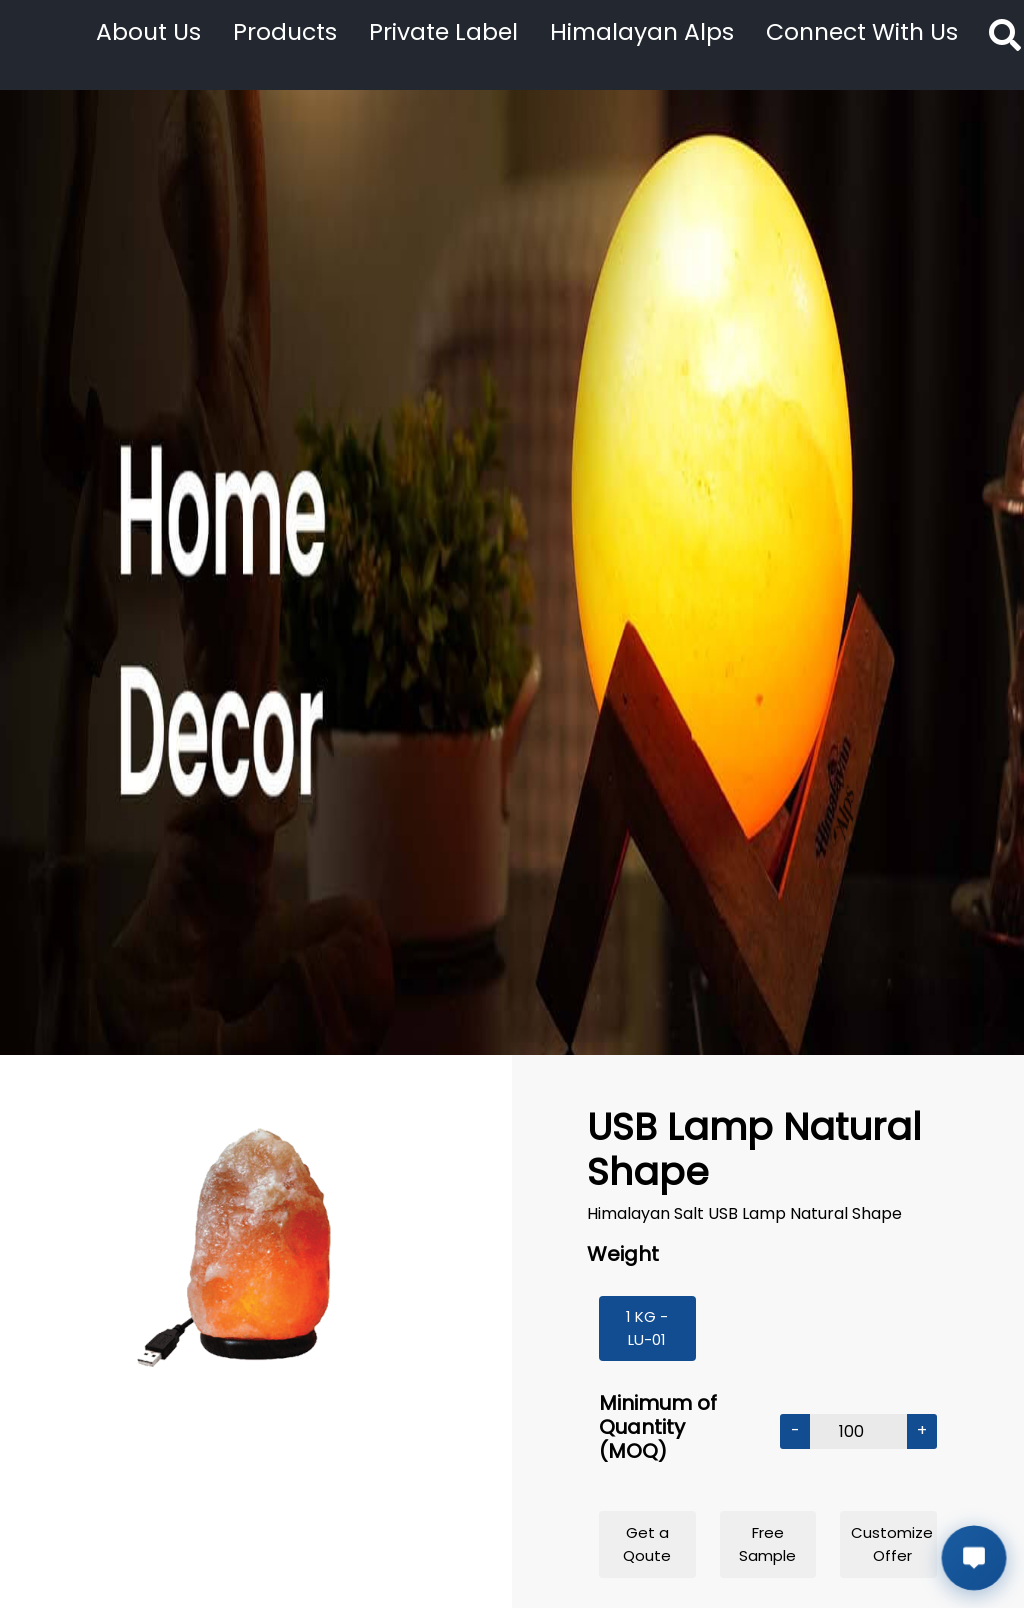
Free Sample (767, 1544)
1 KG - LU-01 (647, 1328)
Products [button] (285, 31)
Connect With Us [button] (862, 31)
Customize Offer (892, 1544)
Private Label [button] (443, 31)
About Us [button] (148, 31)
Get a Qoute (647, 1544)
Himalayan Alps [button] (642, 31)
